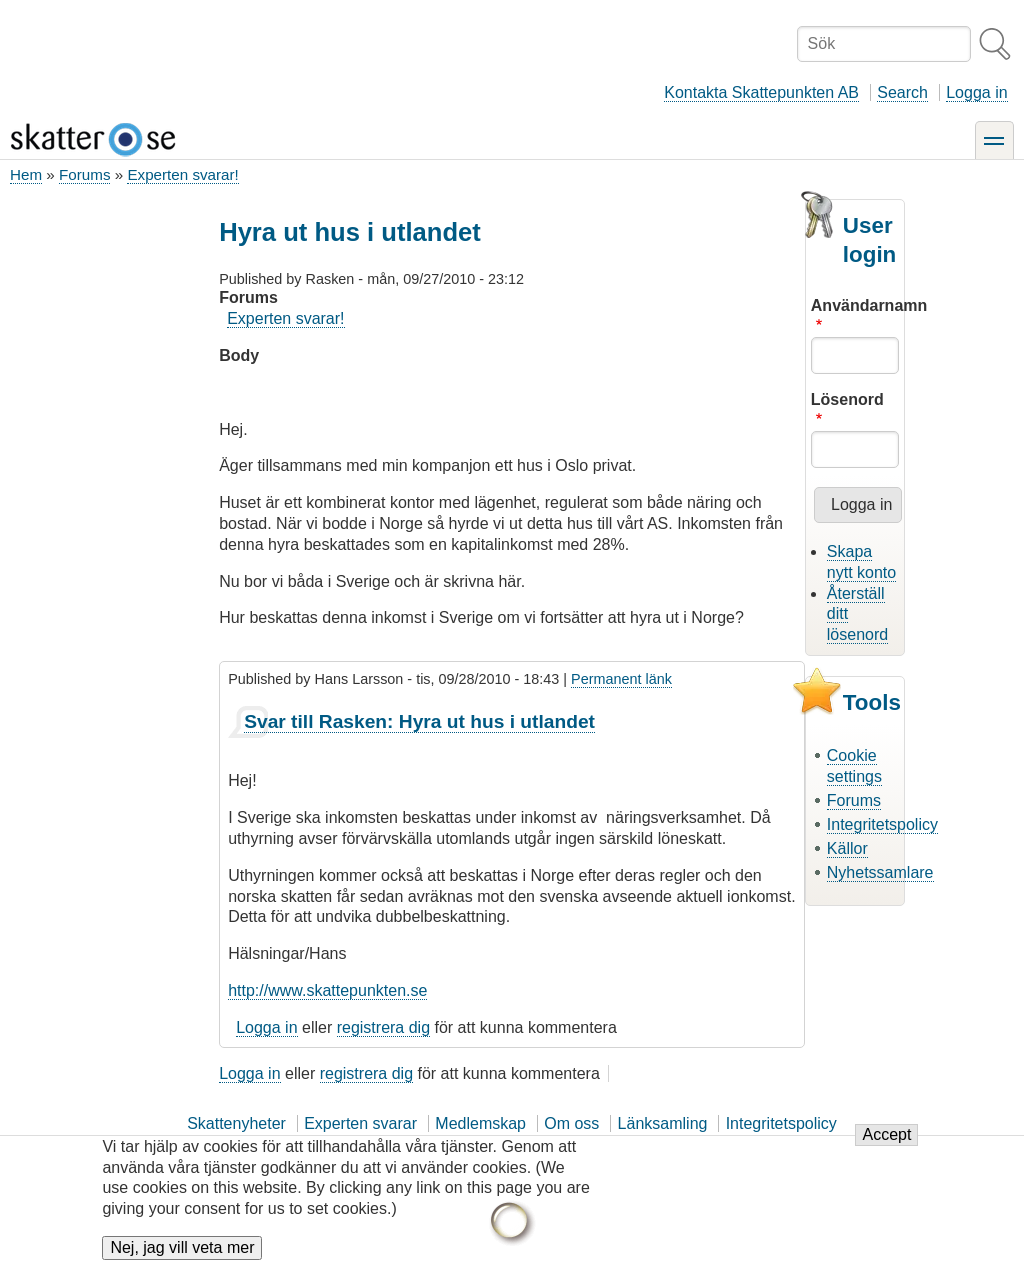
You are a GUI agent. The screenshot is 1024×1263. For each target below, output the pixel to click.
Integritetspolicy (882, 824)
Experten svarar (360, 1123)
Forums (84, 174)
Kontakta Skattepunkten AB (761, 92)
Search (902, 92)
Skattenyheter (236, 1123)
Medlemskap (480, 1123)
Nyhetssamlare (880, 872)
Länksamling (663, 1123)
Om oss (571, 1123)
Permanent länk (621, 679)
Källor (847, 848)
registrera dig (383, 1027)
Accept (886, 1145)
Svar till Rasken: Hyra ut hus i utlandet (419, 721)
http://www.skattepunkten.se (327, 990)
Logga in (976, 92)
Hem (26, 174)
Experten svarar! (182, 174)
